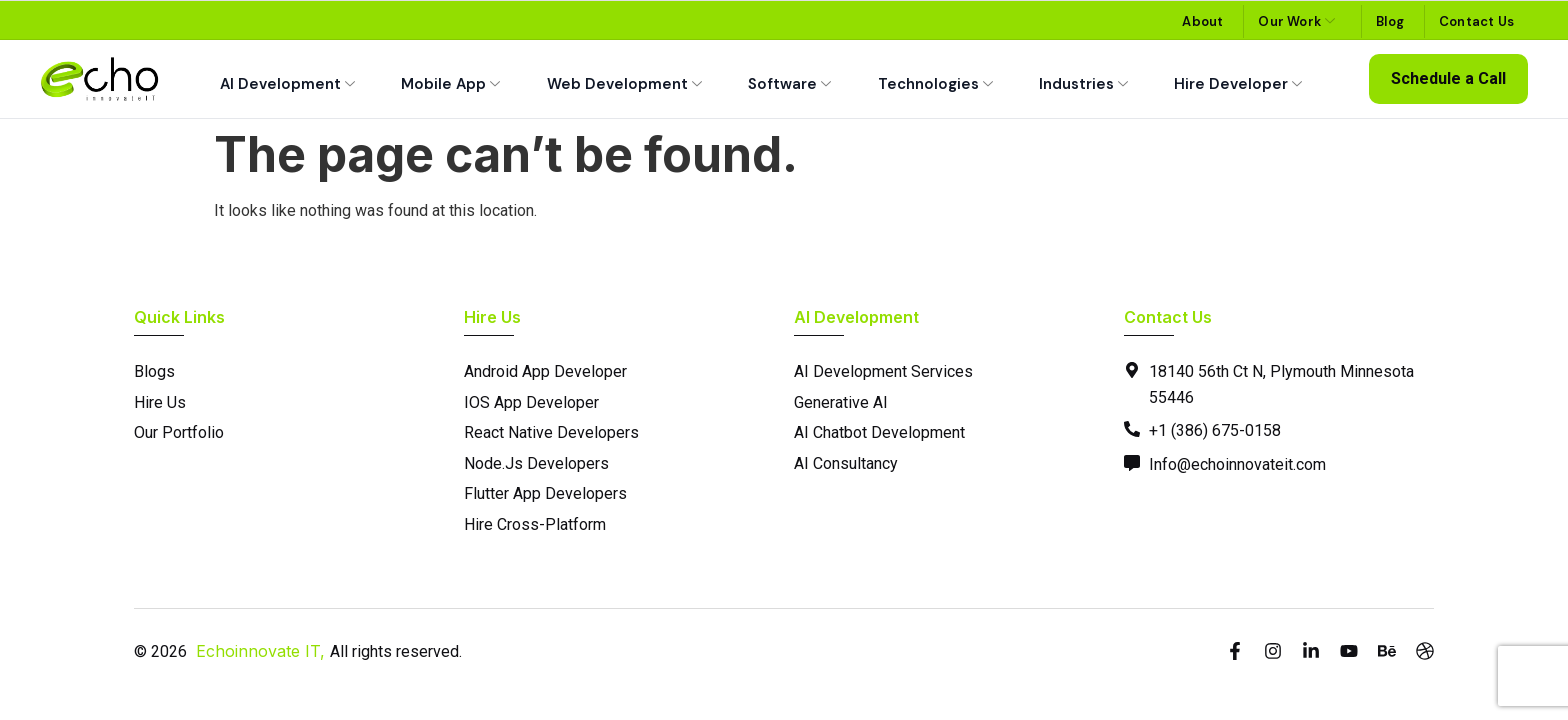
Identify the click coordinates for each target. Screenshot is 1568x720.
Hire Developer (1238, 84)
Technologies (935, 84)
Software (789, 84)
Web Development (624, 84)
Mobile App (450, 84)
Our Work (1296, 21)
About (1202, 21)
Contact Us (1476, 21)
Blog (1390, 21)
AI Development (287, 84)
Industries (1083, 84)
